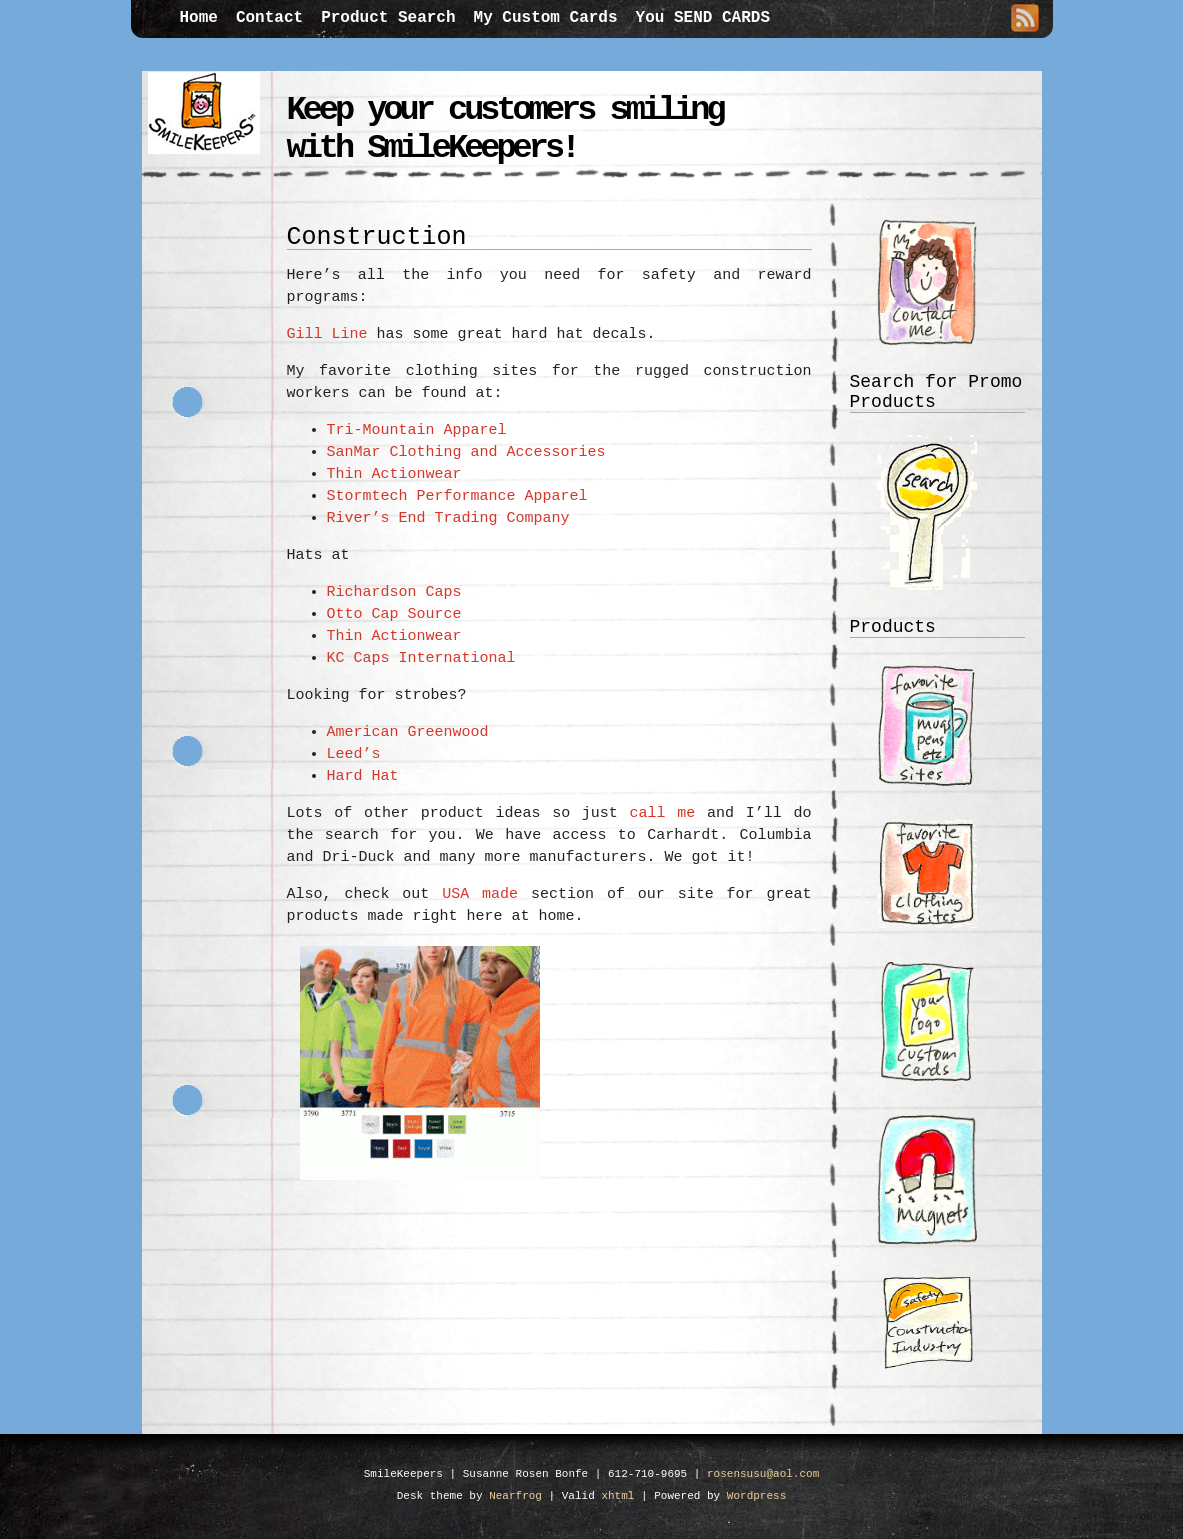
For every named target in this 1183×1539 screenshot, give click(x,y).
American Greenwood (408, 732)
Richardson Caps (394, 592)
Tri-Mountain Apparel (417, 430)
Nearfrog (515, 1496)
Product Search (388, 18)
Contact (269, 18)
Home (199, 18)
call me (663, 813)
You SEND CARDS (703, 18)
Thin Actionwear (394, 474)
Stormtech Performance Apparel (457, 496)
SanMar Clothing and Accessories (466, 452)
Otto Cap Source (394, 614)
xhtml (617, 1496)
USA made (480, 894)
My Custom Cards (546, 18)
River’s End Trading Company (448, 518)
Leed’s (354, 754)
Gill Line (327, 334)
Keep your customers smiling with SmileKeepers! (505, 129)
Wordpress (756, 1496)
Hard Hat (363, 776)
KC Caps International (421, 658)
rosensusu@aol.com (763, 1474)
